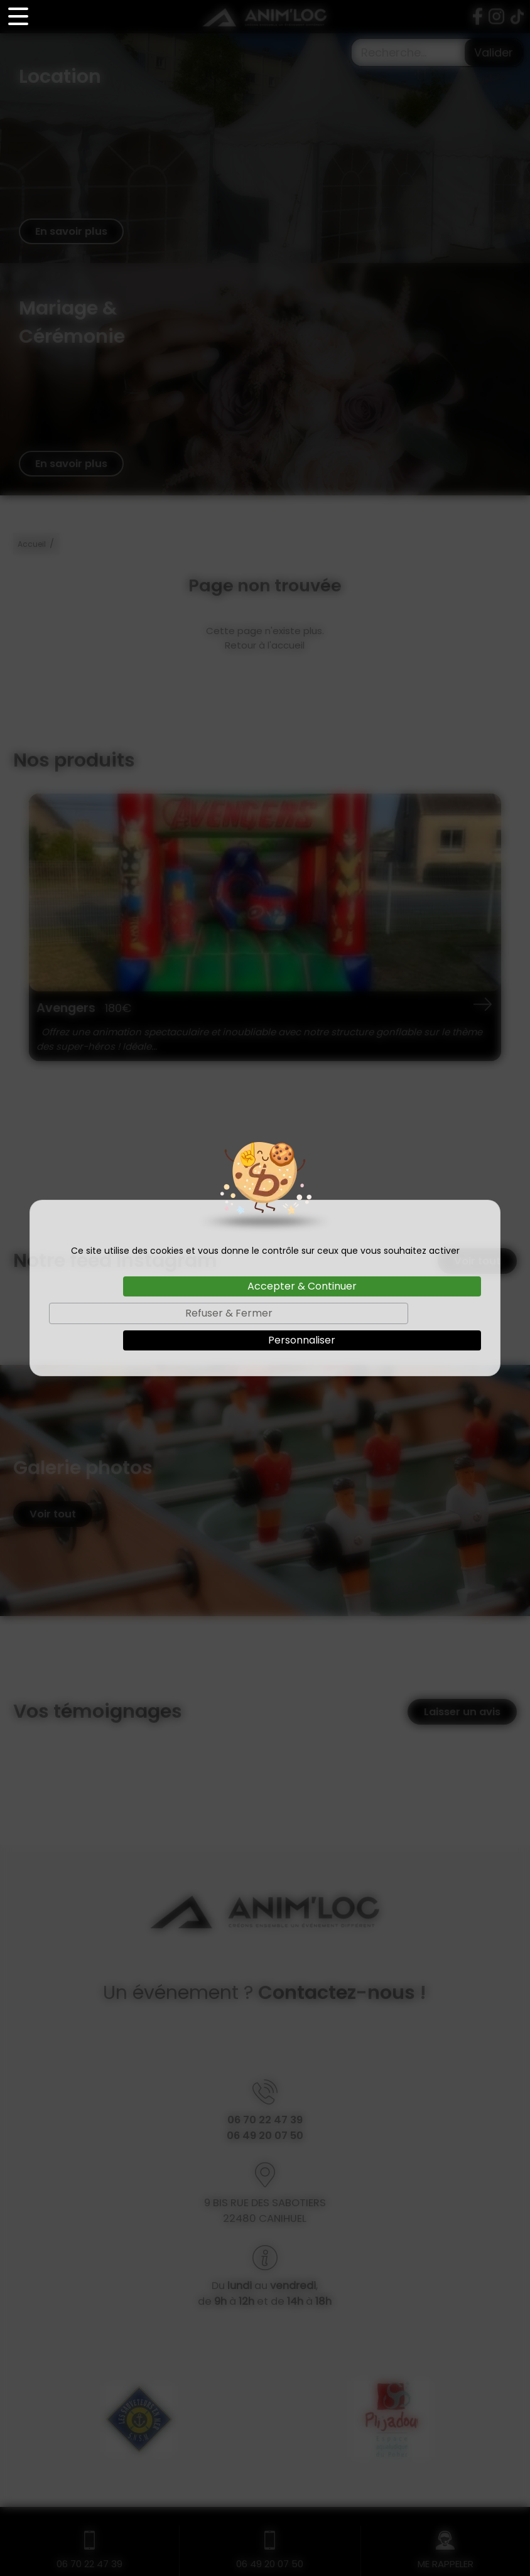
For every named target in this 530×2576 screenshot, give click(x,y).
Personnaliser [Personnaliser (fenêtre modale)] (301, 1340)
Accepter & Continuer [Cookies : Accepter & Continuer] (302, 1286)
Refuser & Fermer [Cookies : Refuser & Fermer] (229, 1313)
